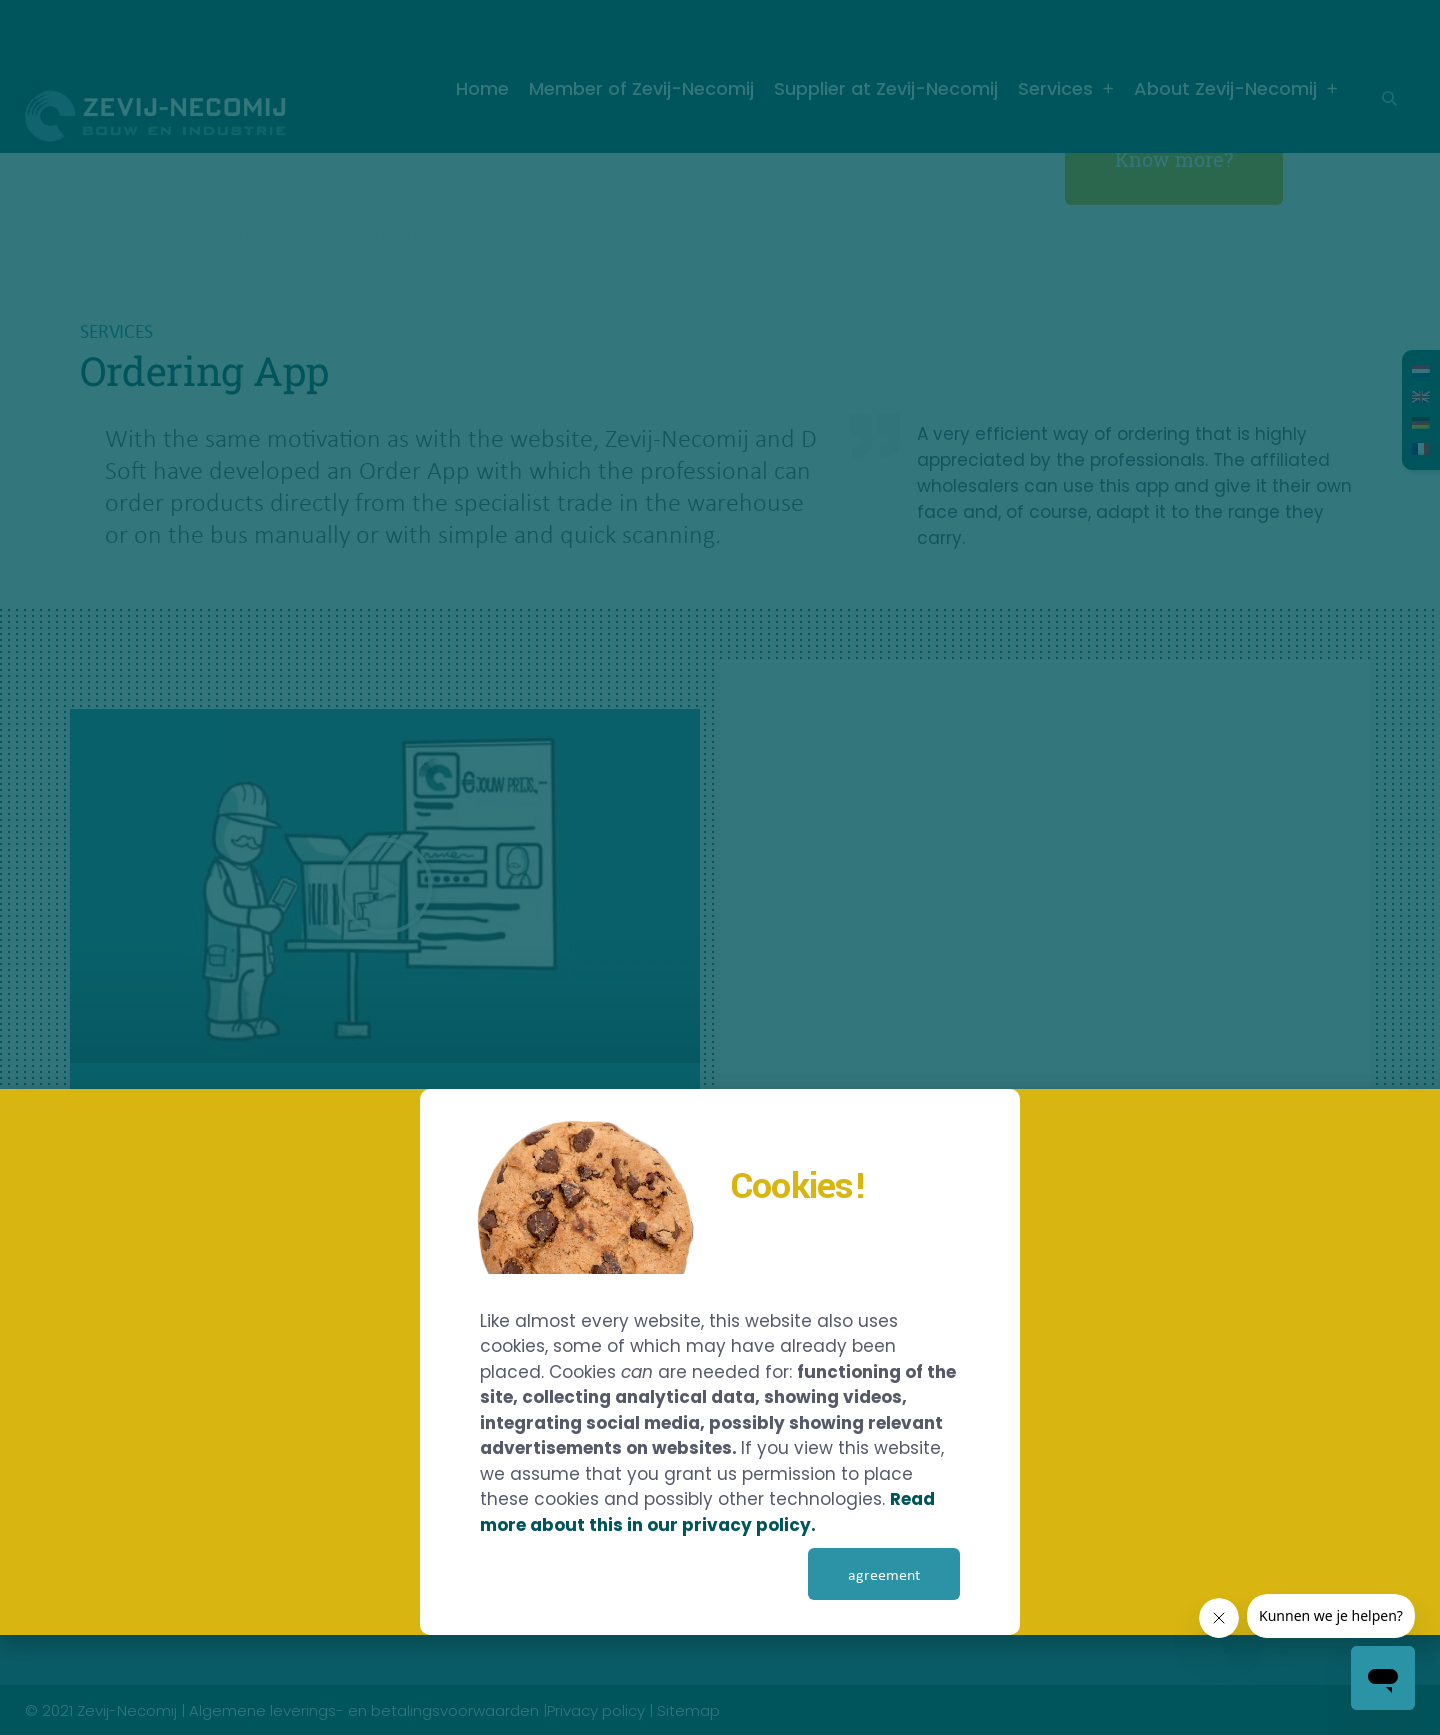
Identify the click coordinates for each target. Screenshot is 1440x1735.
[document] (720, 867)
